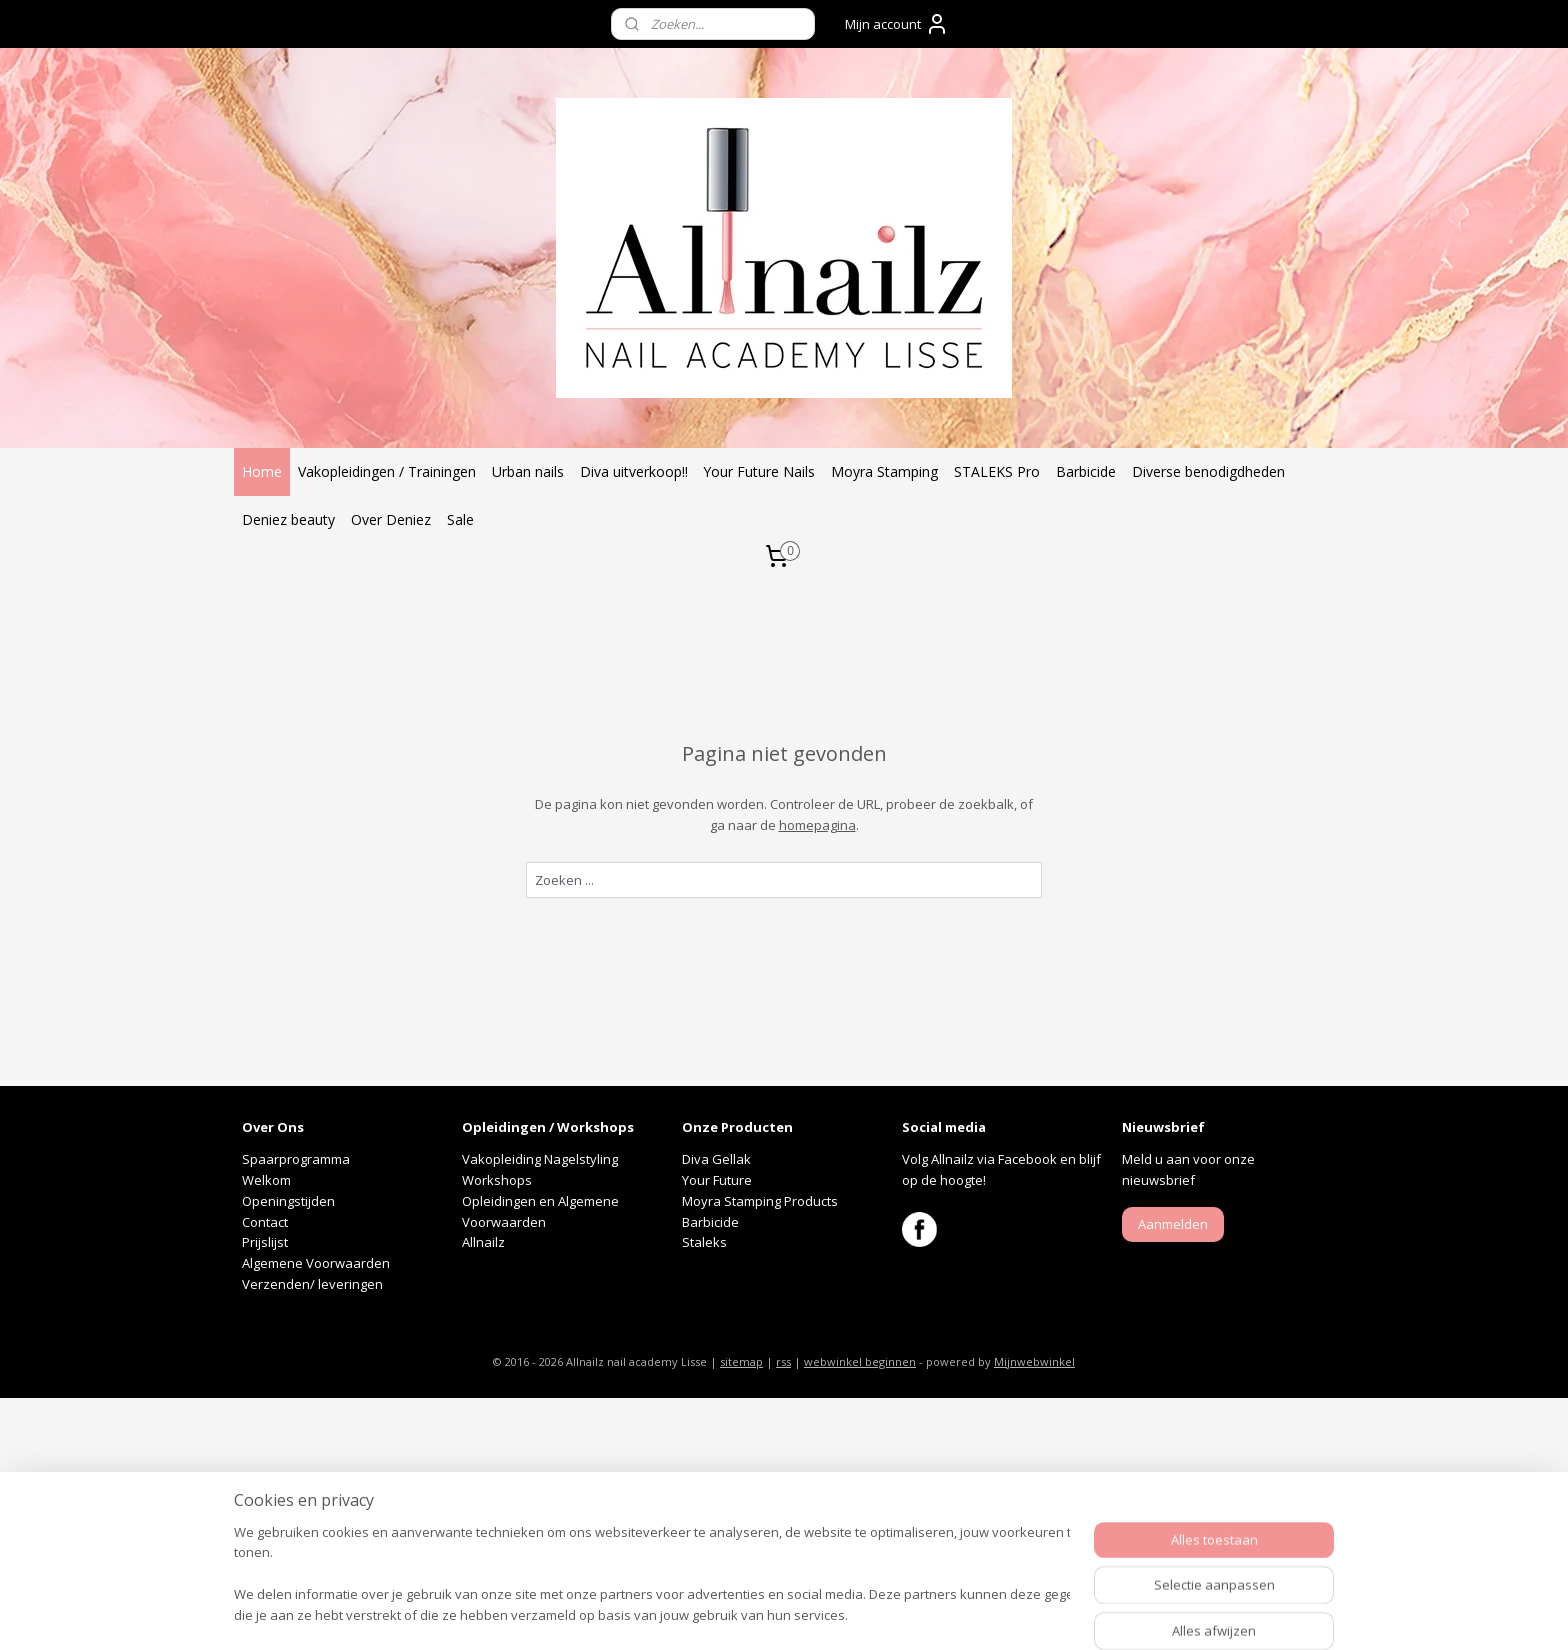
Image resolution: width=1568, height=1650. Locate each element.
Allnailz (485, 1242)
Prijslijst (265, 1242)
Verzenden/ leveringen (312, 1284)
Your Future (717, 1180)
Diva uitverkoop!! (634, 471)
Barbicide (1086, 471)
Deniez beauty (288, 519)
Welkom (266, 1180)
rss (783, 1361)
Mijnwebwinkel (1034, 1361)
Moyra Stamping (884, 471)
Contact (265, 1222)
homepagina (817, 825)
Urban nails (528, 471)
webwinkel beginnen (860, 1361)
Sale (460, 519)
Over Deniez (391, 519)
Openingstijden (288, 1201)
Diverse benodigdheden (1208, 471)
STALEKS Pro (997, 471)
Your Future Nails (759, 471)
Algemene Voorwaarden (316, 1263)
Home (262, 471)
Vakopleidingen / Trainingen (387, 471)
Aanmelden (1173, 1224)
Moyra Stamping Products (760, 1201)
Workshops (497, 1180)
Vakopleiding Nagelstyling (540, 1159)
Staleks (704, 1242)
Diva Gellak (716, 1159)
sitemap (741, 1361)
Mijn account (897, 24)
